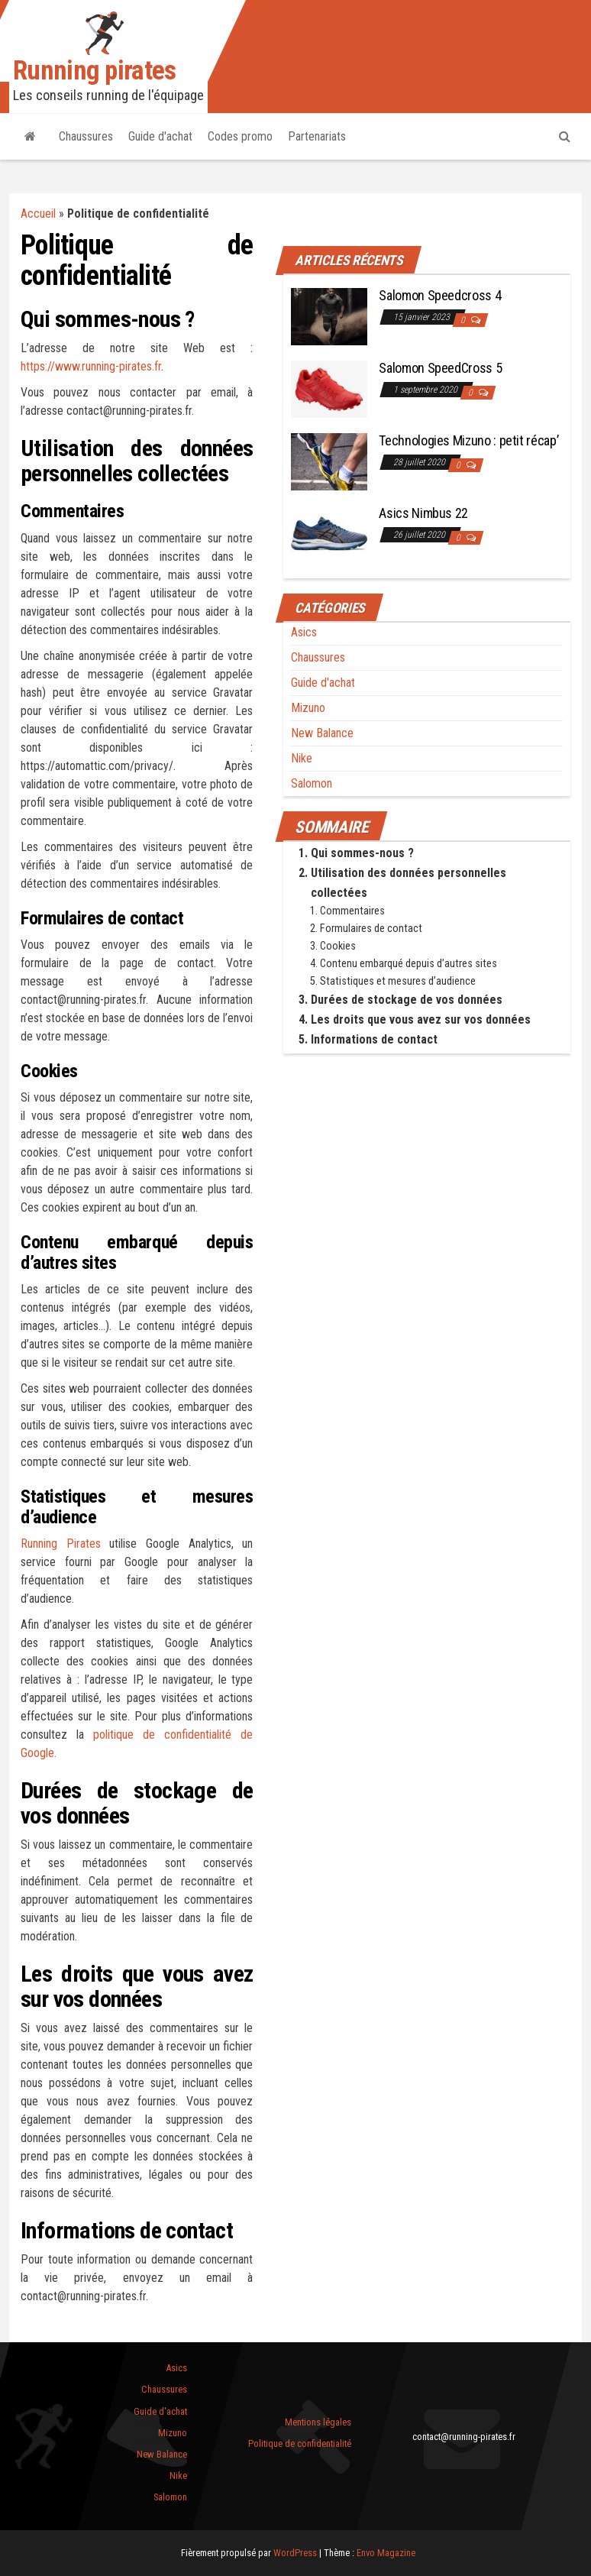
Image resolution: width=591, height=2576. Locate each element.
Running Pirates (61, 1543)
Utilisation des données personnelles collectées (408, 883)
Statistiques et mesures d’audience (398, 981)
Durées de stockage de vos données (406, 999)
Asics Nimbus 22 (423, 513)
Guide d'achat (160, 136)
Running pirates (94, 70)
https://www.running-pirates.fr (91, 366)
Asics (304, 632)
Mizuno (308, 708)
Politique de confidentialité (299, 2443)
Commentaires (352, 911)
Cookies (338, 946)
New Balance (322, 733)
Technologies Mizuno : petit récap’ (468, 440)
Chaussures (86, 136)
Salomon (311, 783)
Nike (301, 758)
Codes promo (240, 136)
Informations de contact (374, 1039)
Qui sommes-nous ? (362, 853)
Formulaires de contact (371, 928)
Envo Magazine (386, 2552)
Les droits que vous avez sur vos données (421, 1019)
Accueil (38, 213)
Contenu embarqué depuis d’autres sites (408, 963)
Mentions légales (318, 2422)
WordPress (295, 2552)
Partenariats (317, 136)
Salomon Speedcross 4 (440, 295)
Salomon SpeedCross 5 (440, 368)
